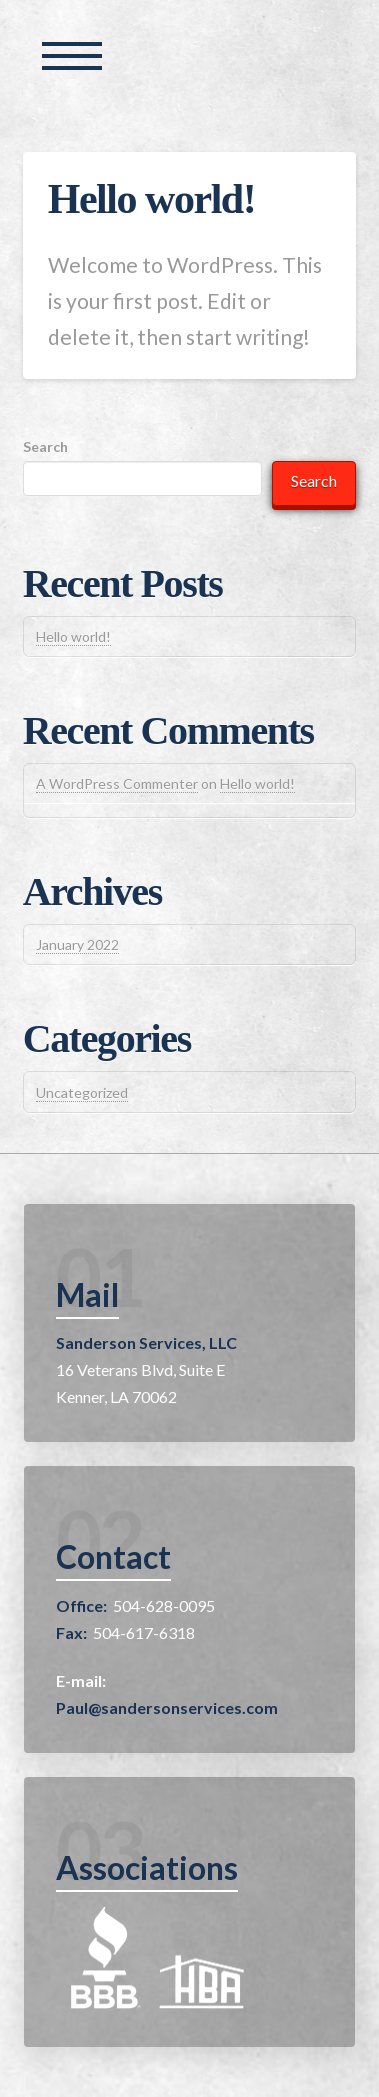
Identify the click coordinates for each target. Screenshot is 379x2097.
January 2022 (77, 944)
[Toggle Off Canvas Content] (72, 56)
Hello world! (152, 199)
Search (45, 446)
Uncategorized (82, 1092)
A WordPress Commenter (117, 783)
